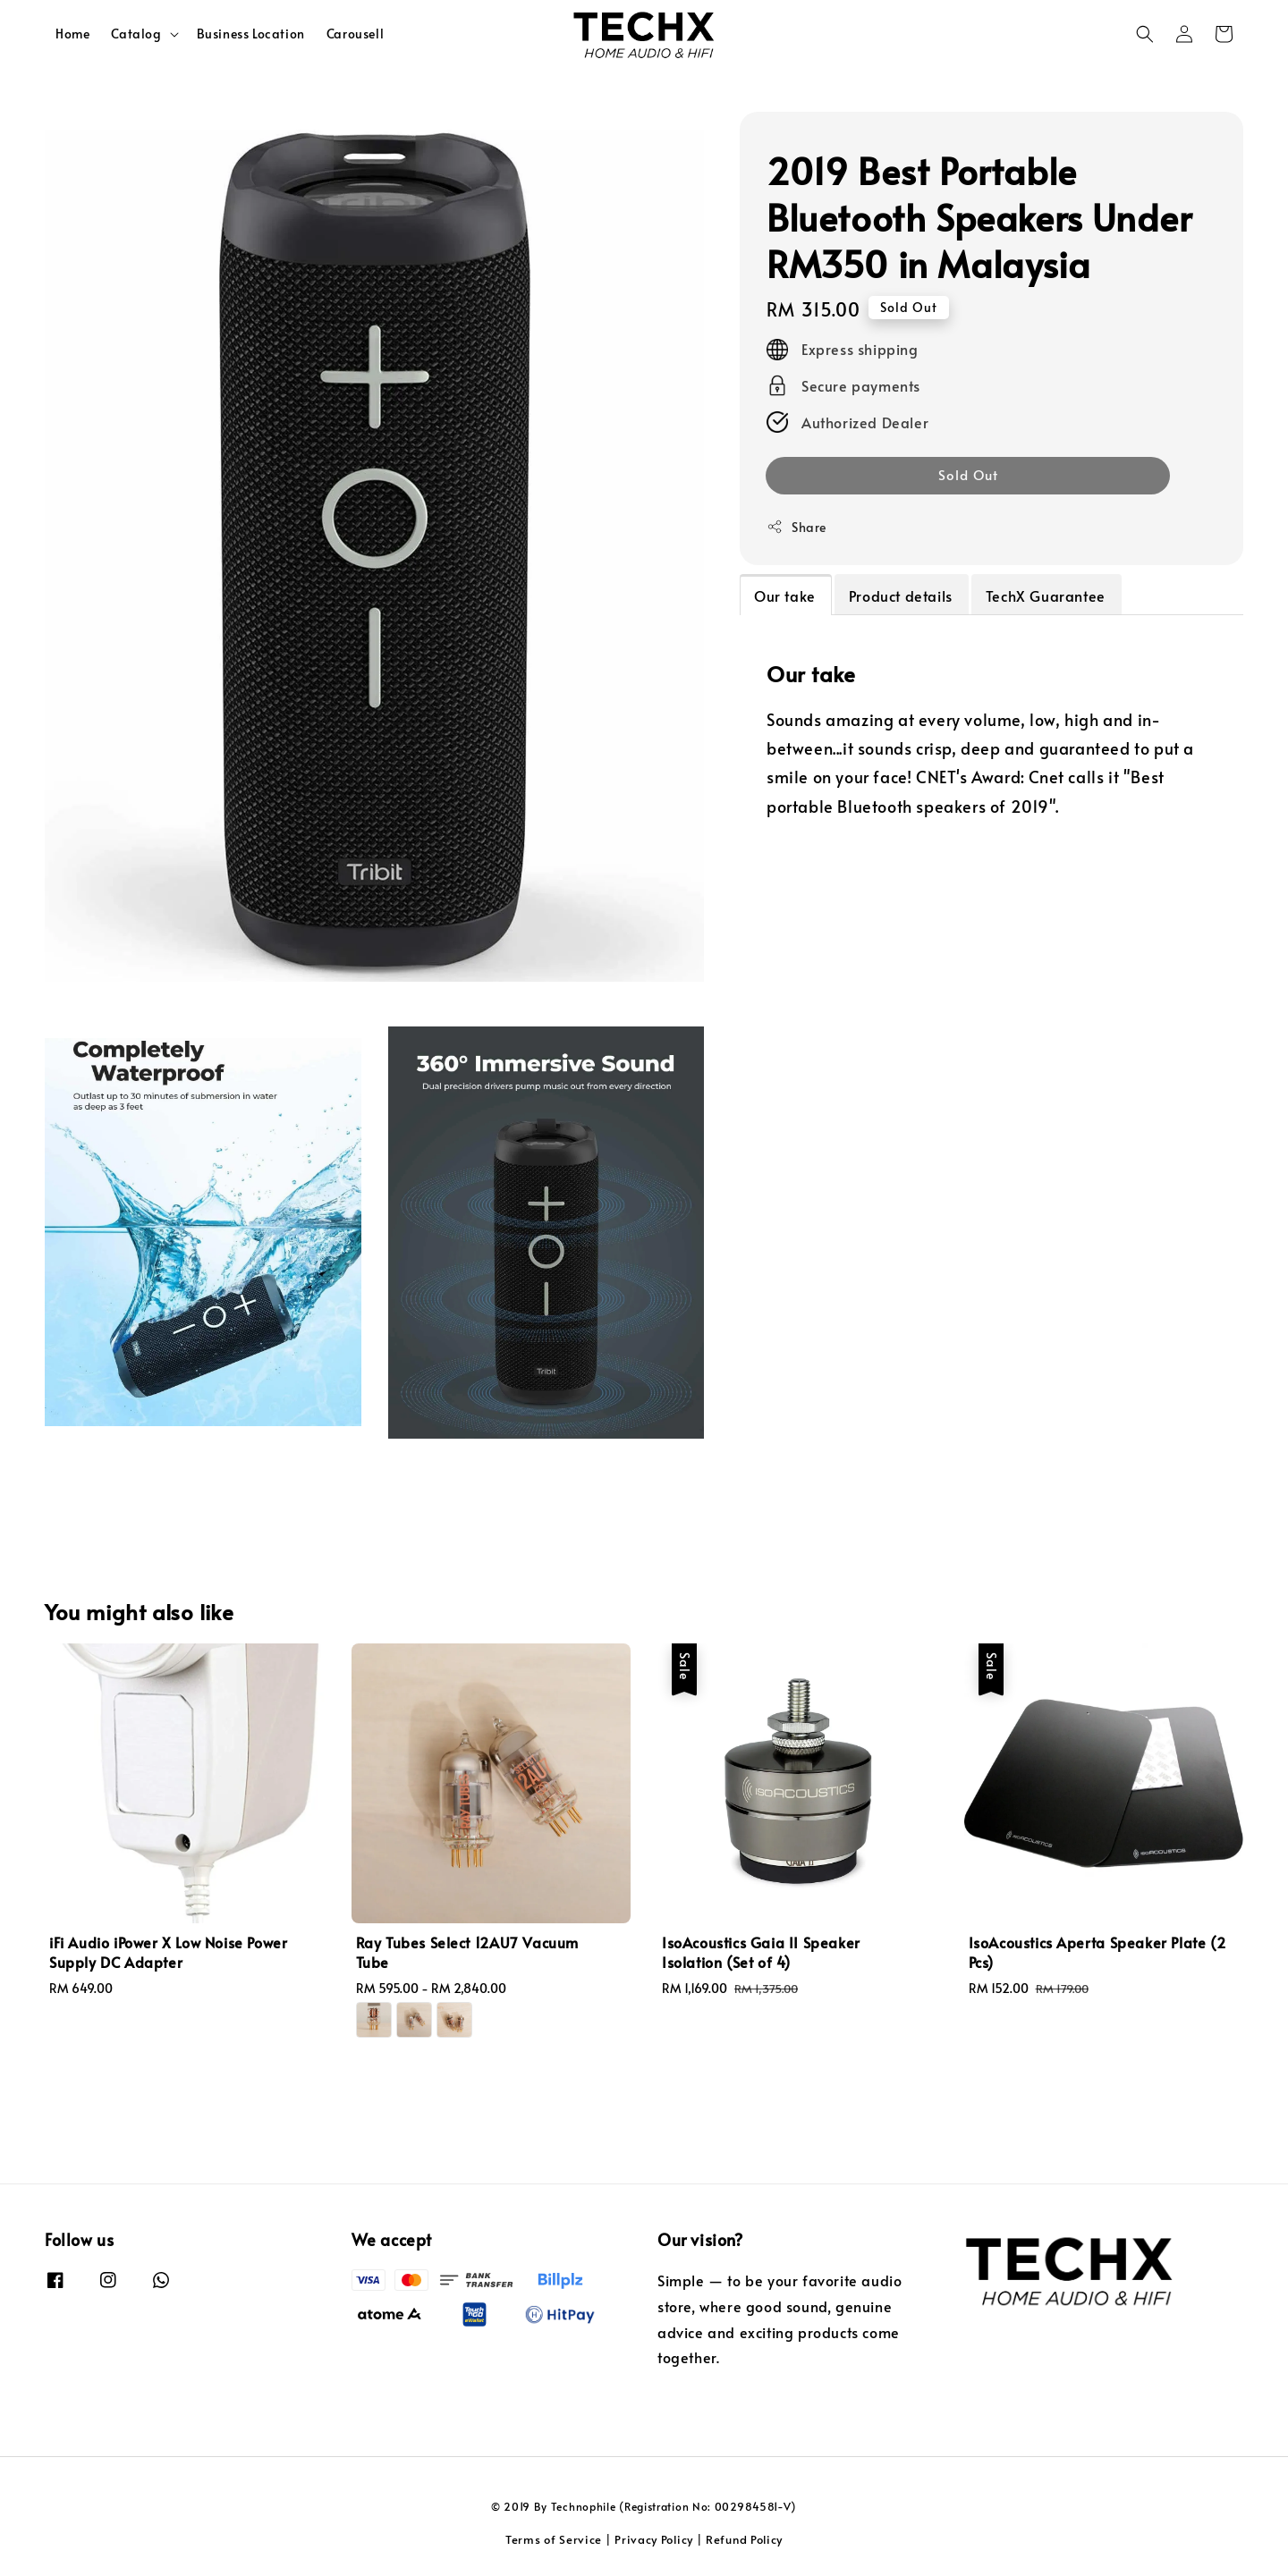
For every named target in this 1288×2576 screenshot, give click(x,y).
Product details (901, 595)
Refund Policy (744, 2539)
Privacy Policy (653, 2539)
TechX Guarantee (1046, 595)
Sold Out (968, 474)
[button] (1145, 34)
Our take (785, 595)
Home (72, 33)
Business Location (251, 33)
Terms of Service (553, 2539)
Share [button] (796, 527)
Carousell (355, 33)
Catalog (136, 34)
